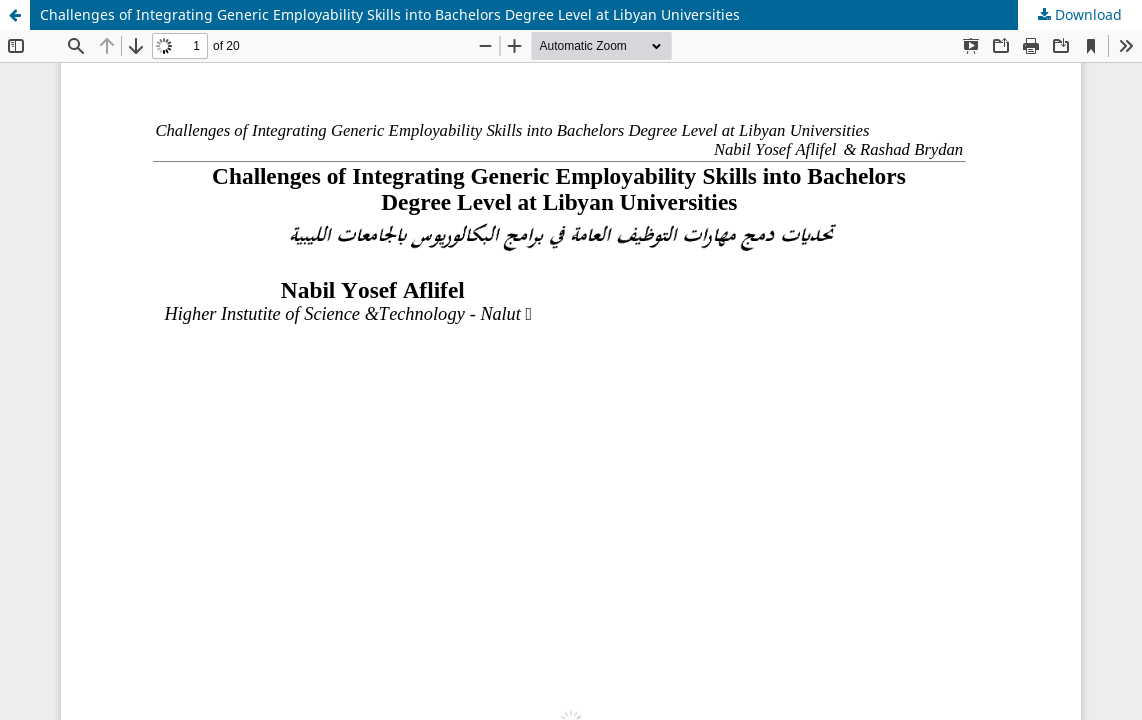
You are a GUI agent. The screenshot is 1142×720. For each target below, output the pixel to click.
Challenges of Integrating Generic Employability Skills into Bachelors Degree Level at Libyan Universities (390, 14)
